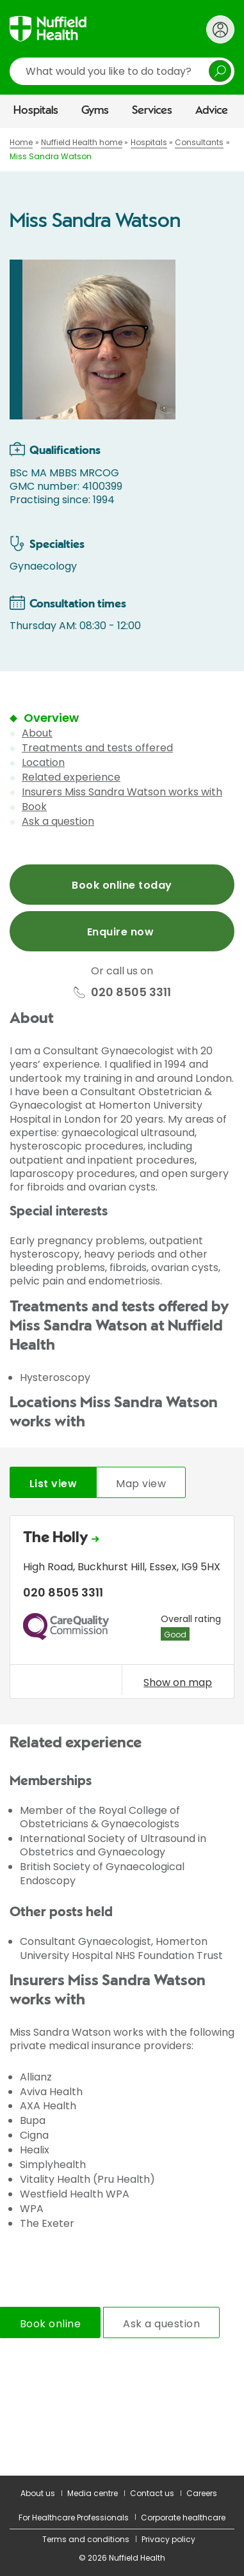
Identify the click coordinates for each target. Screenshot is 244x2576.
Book (34, 806)
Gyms (95, 110)
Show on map (177, 1682)
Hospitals (35, 110)
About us (37, 2493)
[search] (122, 71)
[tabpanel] (122, 1610)
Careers (201, 2493)
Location (43, 762)
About (37, 733)
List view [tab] (53, 1483)
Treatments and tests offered (97, 747)
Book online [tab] (50, 2323)
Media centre (92, 2493)
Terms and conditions (85, 2539)
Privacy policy (168, 2539)
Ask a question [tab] (161, 2323)
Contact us (152, 2493)
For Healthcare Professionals (74, 2517)
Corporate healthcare (183, 2517)
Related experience (71, 777)
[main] (122, 1302)
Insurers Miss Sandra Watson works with (122, 792)
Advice (211, 110)
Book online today (122, 885)
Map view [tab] (141, 1483)
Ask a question (58, 821)
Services (152, 110)
